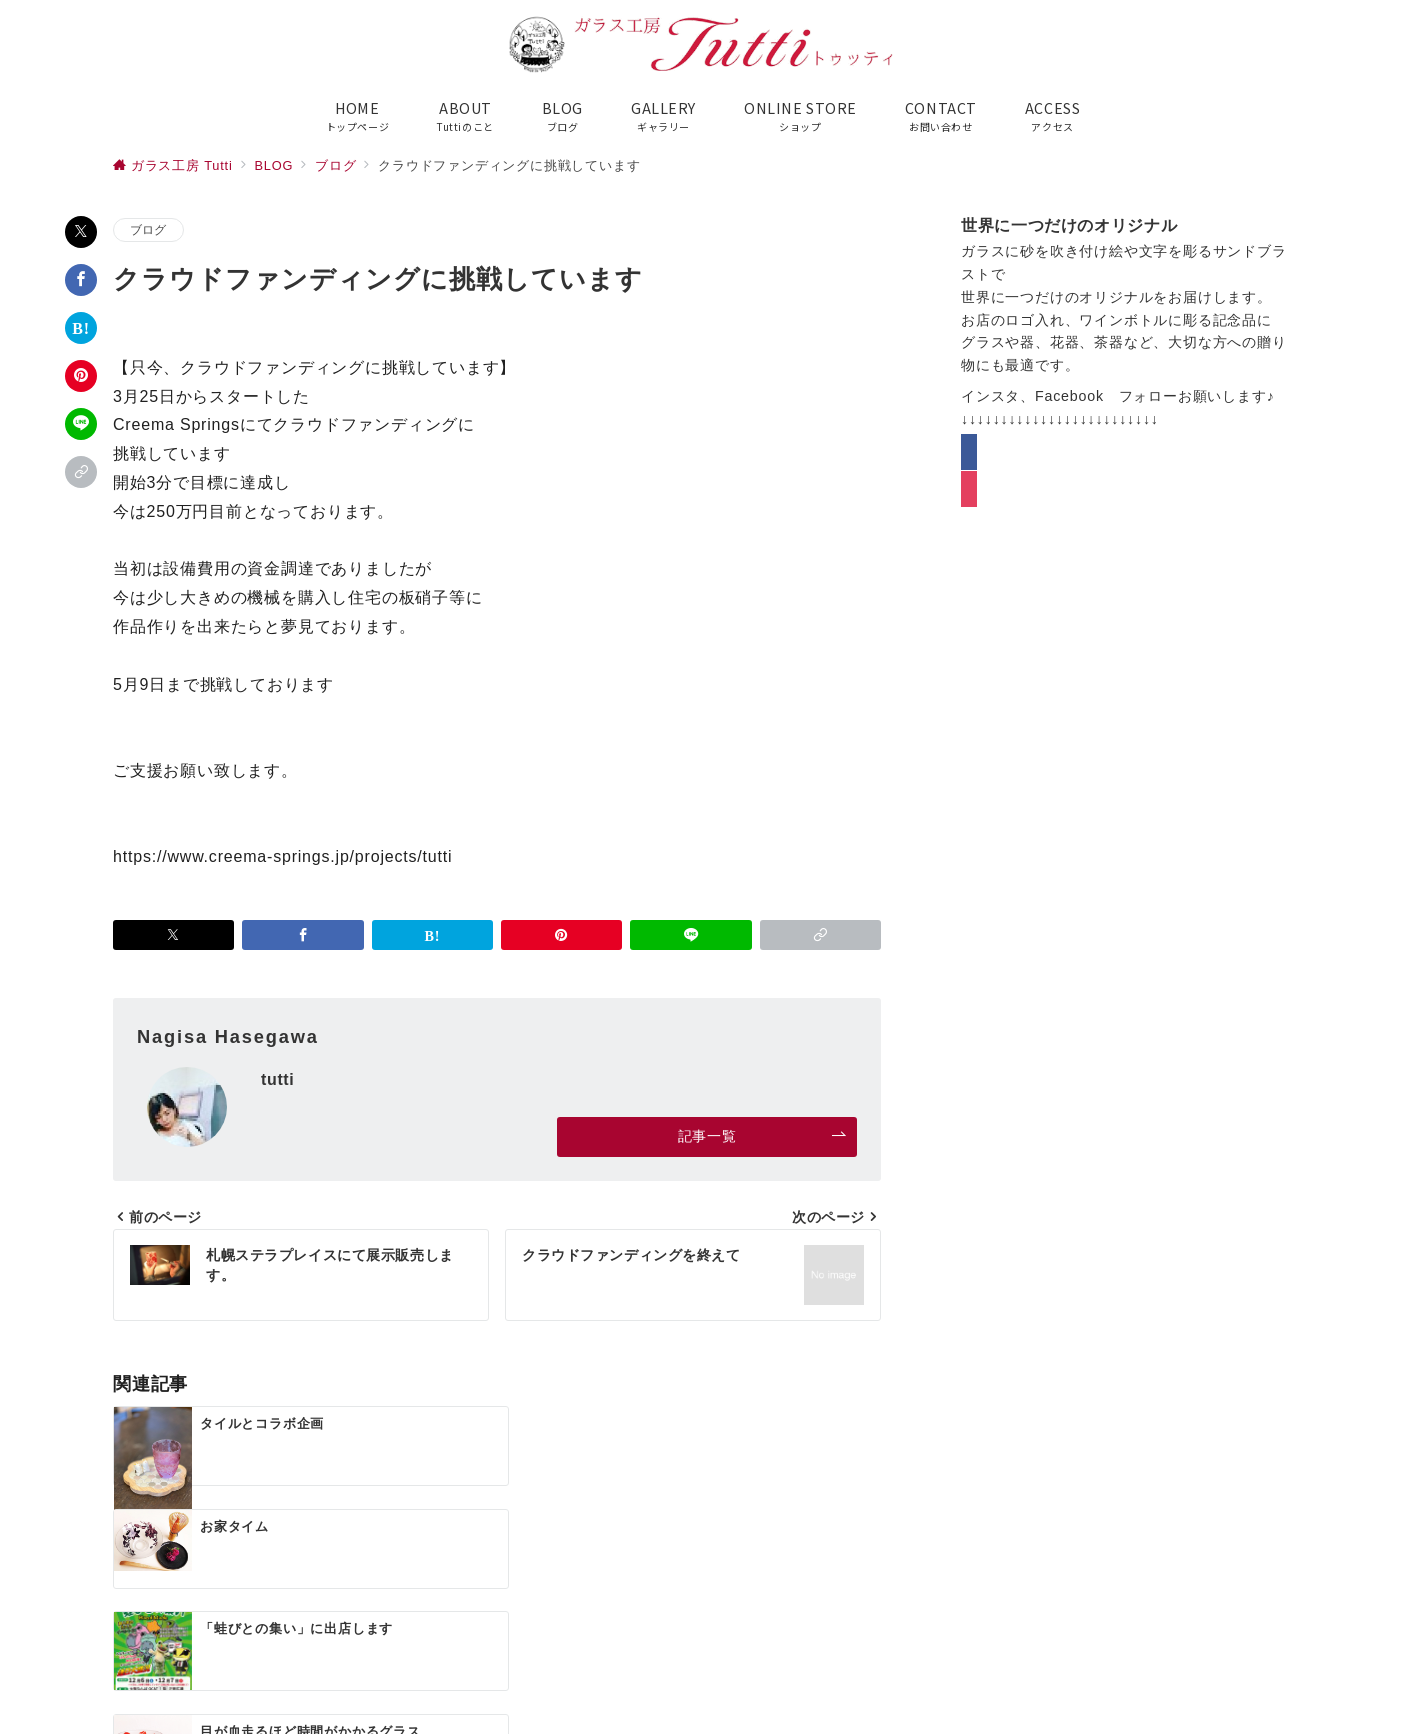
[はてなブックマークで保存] (81, 328)
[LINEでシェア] (81, 424)
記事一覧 (762, 1136)
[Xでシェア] (81, 232)
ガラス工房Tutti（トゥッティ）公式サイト (726, 1706)
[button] (81, 472)
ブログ (148, 229)
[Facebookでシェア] (81, 280)
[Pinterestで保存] (81, 376)
